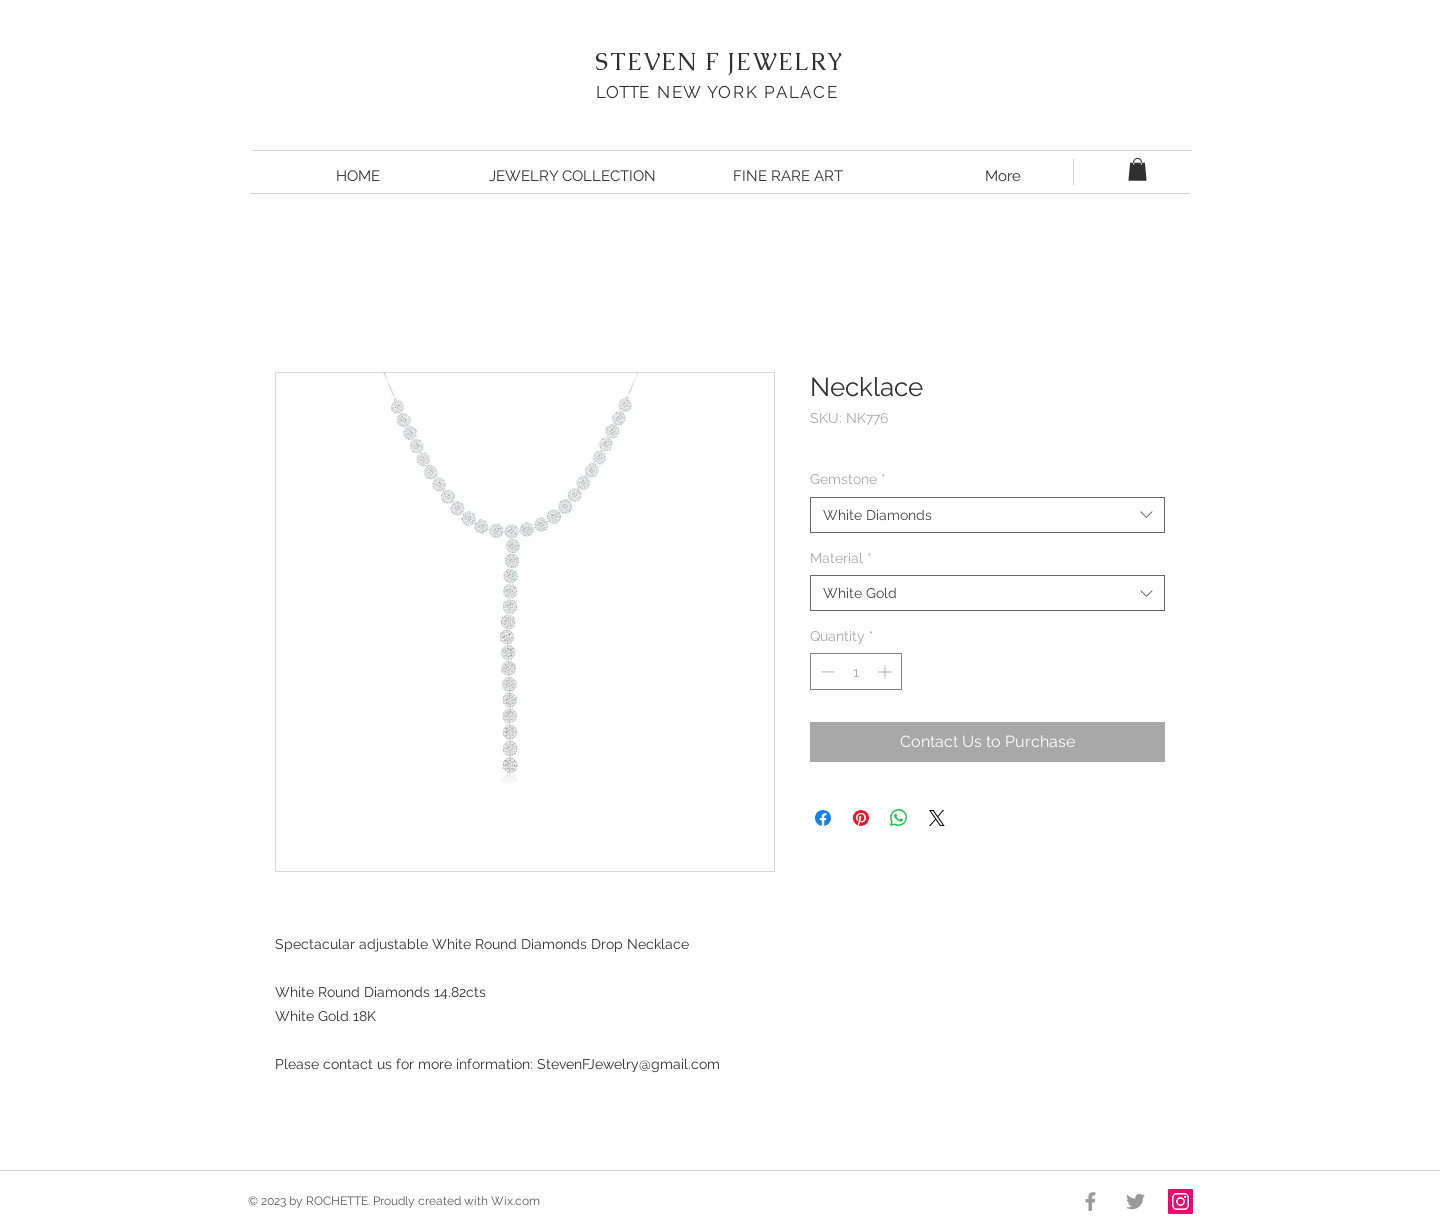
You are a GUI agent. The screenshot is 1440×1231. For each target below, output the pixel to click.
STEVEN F (657, 61)
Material (841, 558)
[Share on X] (937, 818)
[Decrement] (825, 671)
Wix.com (515, 1201)
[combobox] (987, 515)
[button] (1137, 169)
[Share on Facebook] (823, 818)
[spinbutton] (856, 671)
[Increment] (886, 671)
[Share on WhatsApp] (899, 818)
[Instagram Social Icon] (1180, 1201)
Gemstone (848, 479)
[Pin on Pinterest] (861, 818)
